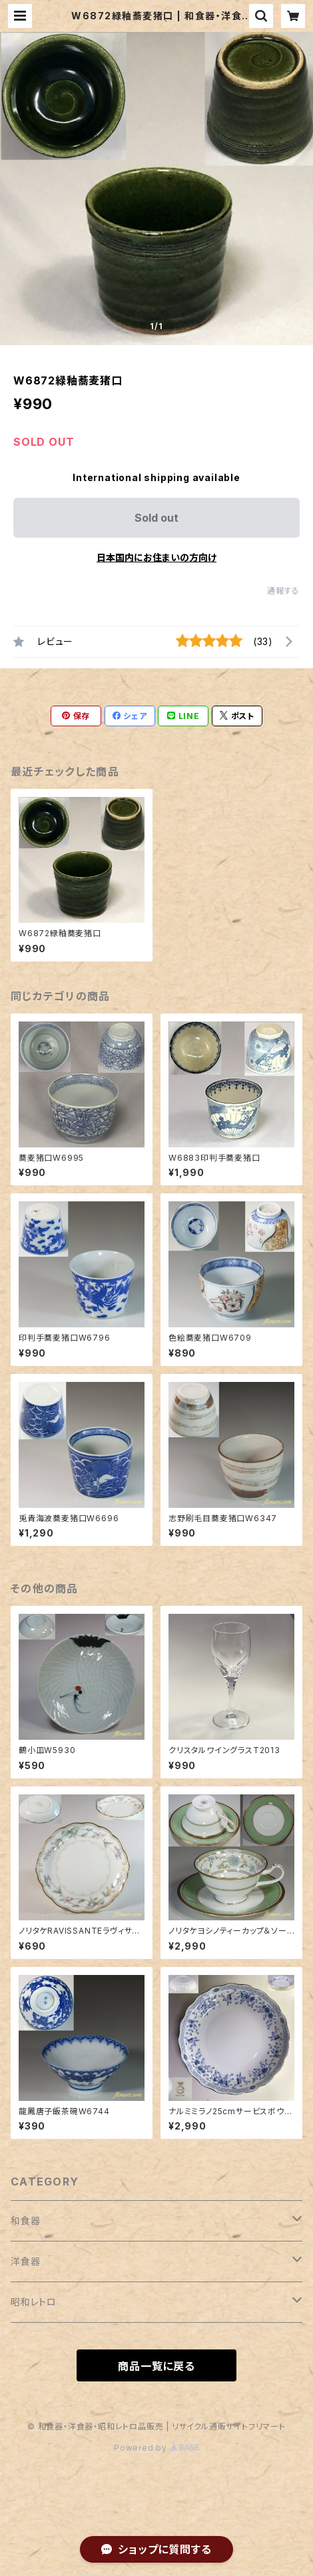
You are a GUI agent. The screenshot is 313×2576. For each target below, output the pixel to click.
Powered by (156, 2448)
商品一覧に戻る (156, 2366)
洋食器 (25, 2261)
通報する (283, 591)
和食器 (25, 2220)
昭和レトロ (34, 2301)
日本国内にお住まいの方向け (156, 557)
